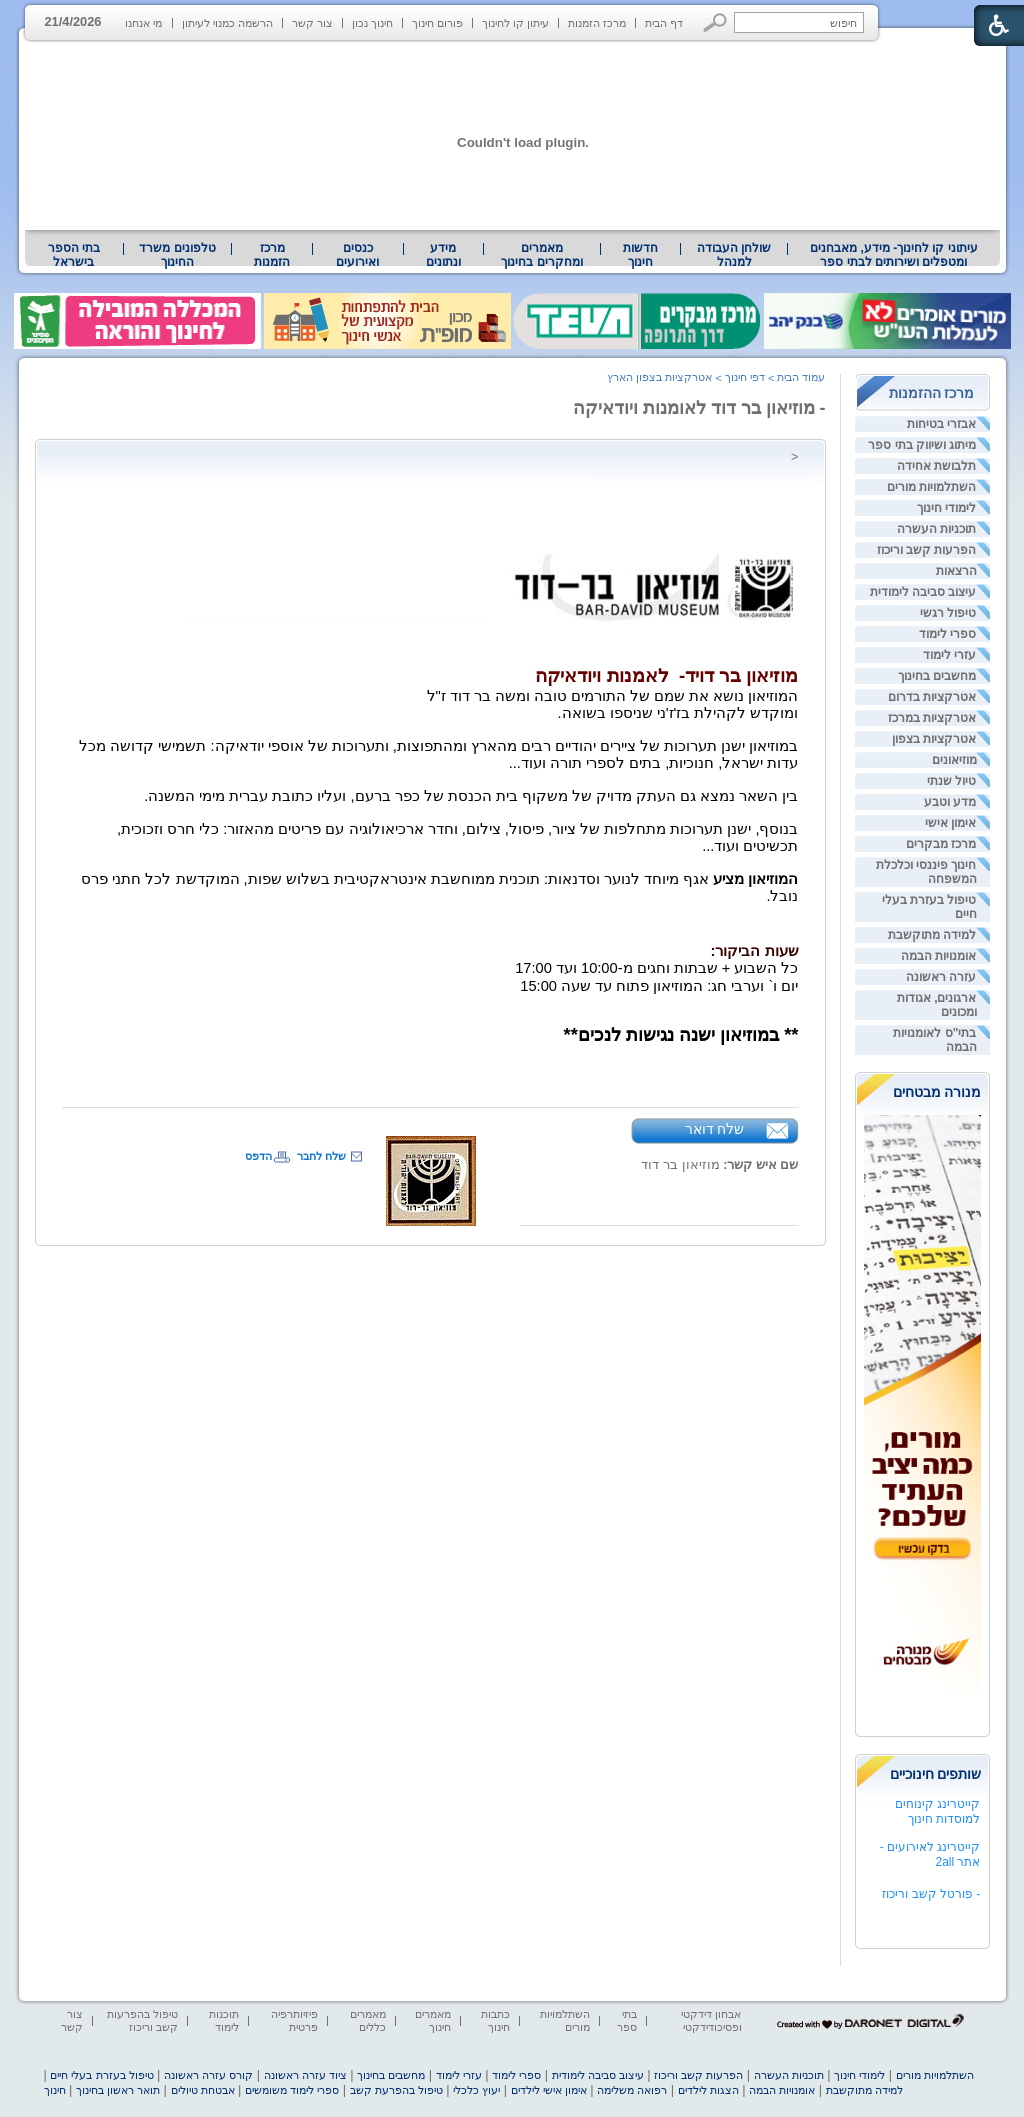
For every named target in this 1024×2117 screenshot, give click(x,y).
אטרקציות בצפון (934, 739)
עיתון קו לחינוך (515, 23)
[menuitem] (893, 255)
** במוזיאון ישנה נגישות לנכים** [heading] (681, 1034)
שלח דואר (715, 1129)
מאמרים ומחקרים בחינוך (541, 255)
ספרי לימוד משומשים (292, 2090)
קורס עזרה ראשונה (208, 2075)
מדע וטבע (950, 802)
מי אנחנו (143, 23)
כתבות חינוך (495, 2020)
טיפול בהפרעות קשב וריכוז (142, 2020)
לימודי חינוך (946, 508)
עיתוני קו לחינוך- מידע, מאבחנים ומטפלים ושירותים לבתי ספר (894, 255)
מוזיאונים (954, 760)
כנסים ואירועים (357, 255)
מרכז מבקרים (941, 844)
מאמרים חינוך (433, 2020)
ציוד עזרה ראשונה (305, 2075)
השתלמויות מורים (931, 487)
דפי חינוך (745, 377)
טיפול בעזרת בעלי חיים (101, 2075)
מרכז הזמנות (597, 23)
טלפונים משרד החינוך (177, 255)
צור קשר (312, 23)
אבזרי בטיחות (941, 424)
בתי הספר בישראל (74, 255)
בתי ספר (627, 2020)
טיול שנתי (951, 781)
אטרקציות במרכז (932, 718)
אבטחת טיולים (203, 2090)
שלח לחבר (321, 1156)
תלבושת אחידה (936, 466)
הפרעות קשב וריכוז (927, 550)
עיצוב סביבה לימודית (923, 592)
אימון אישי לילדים (549, 2090)
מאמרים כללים (368, 2020)
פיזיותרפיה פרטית (294, 2020)
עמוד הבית (801, 377)
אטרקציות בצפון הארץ (659, 377)
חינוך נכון (372, 23)
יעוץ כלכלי (476, 2090)
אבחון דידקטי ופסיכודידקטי (711, 2020)
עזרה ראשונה (941, 977)
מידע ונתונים (443, 255)
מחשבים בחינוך (937, 676)
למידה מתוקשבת (932, 935)
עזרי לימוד (949, 655)
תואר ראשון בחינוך (118, 2090)
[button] (715, 22)
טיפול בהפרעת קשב (396, 2090)
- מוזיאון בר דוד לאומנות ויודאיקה (699, 408)
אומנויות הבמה (938, 956)
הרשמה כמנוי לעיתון (227, 23)
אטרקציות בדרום (932, 697)
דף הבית (664, 23)
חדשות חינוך (640, 255)
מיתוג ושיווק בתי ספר (922, 445)
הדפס (258, 1156)
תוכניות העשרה (936, 529)
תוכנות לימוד (224, 2020)
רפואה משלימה (632, 2090)
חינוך (55, 2090)
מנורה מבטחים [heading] (937, 1092)
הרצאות (956, 571)
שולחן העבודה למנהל (734, 255)
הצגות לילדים (708, 2090)
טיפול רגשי (948, 613)
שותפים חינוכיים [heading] (936, 1774)
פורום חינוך (437, 23)
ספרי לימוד (947, 634)
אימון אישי (950, 823)
